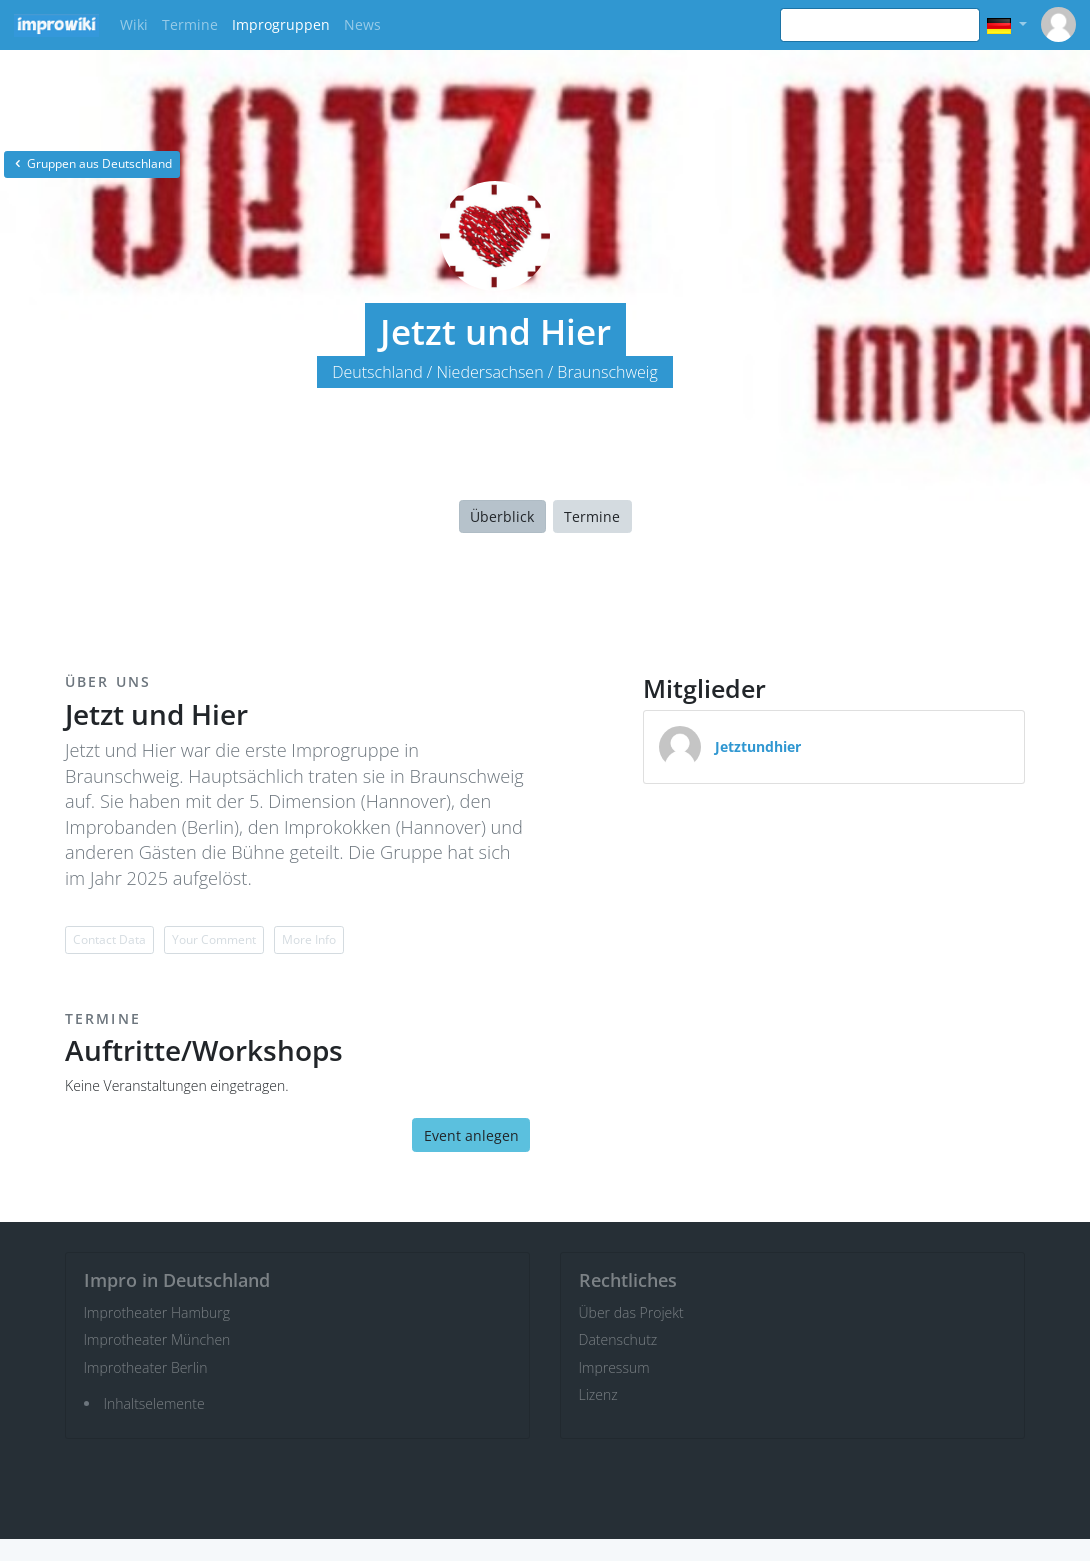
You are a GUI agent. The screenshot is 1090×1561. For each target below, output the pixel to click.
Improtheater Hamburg (157, 1312)
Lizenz (598, 1394)
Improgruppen (281, 24)
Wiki (134, 24)
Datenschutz (618, 1339)
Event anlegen (471, 1135)
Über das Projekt (631, 1312)
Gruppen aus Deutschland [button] (92, 163)
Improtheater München (157, 1339)
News (362, 24)
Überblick (502, 516)
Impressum (614, 1367)
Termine (190, 24)
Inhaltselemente (154, 1403)
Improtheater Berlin (146, 1367)
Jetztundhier (758, 746)
